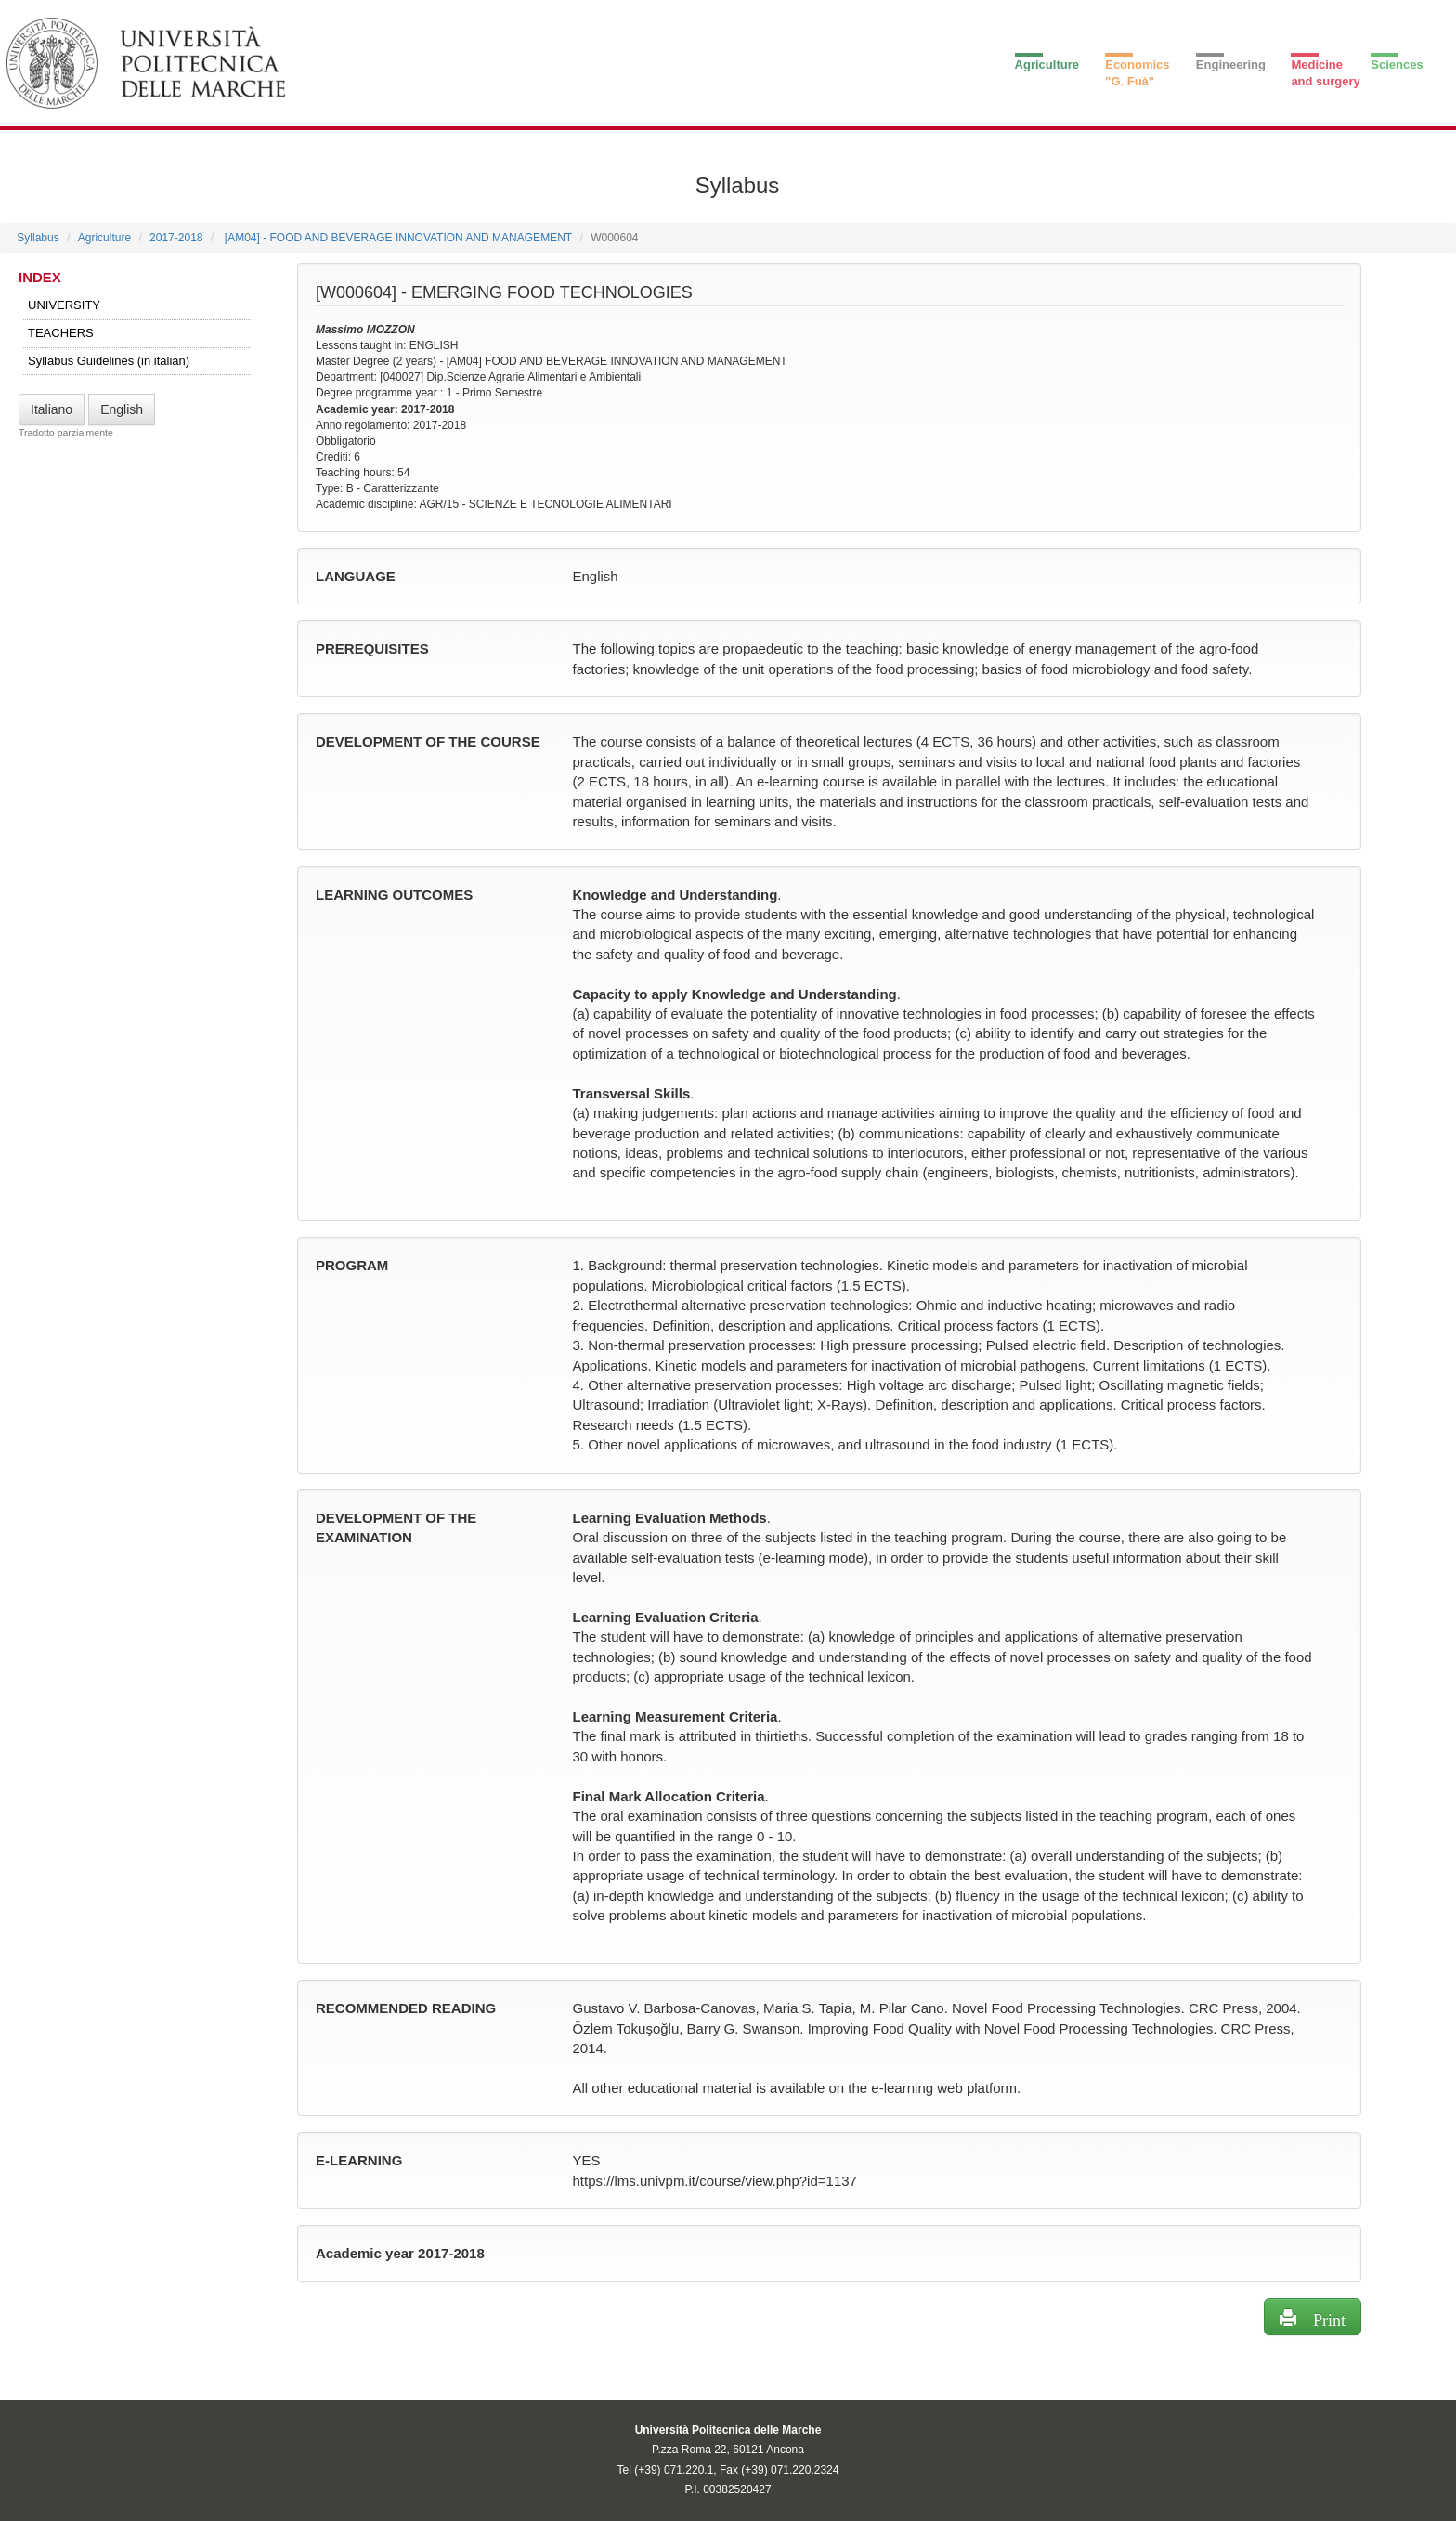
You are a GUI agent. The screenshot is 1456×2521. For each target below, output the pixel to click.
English (121, 409)
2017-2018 (176, 237)
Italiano (51, 409)
